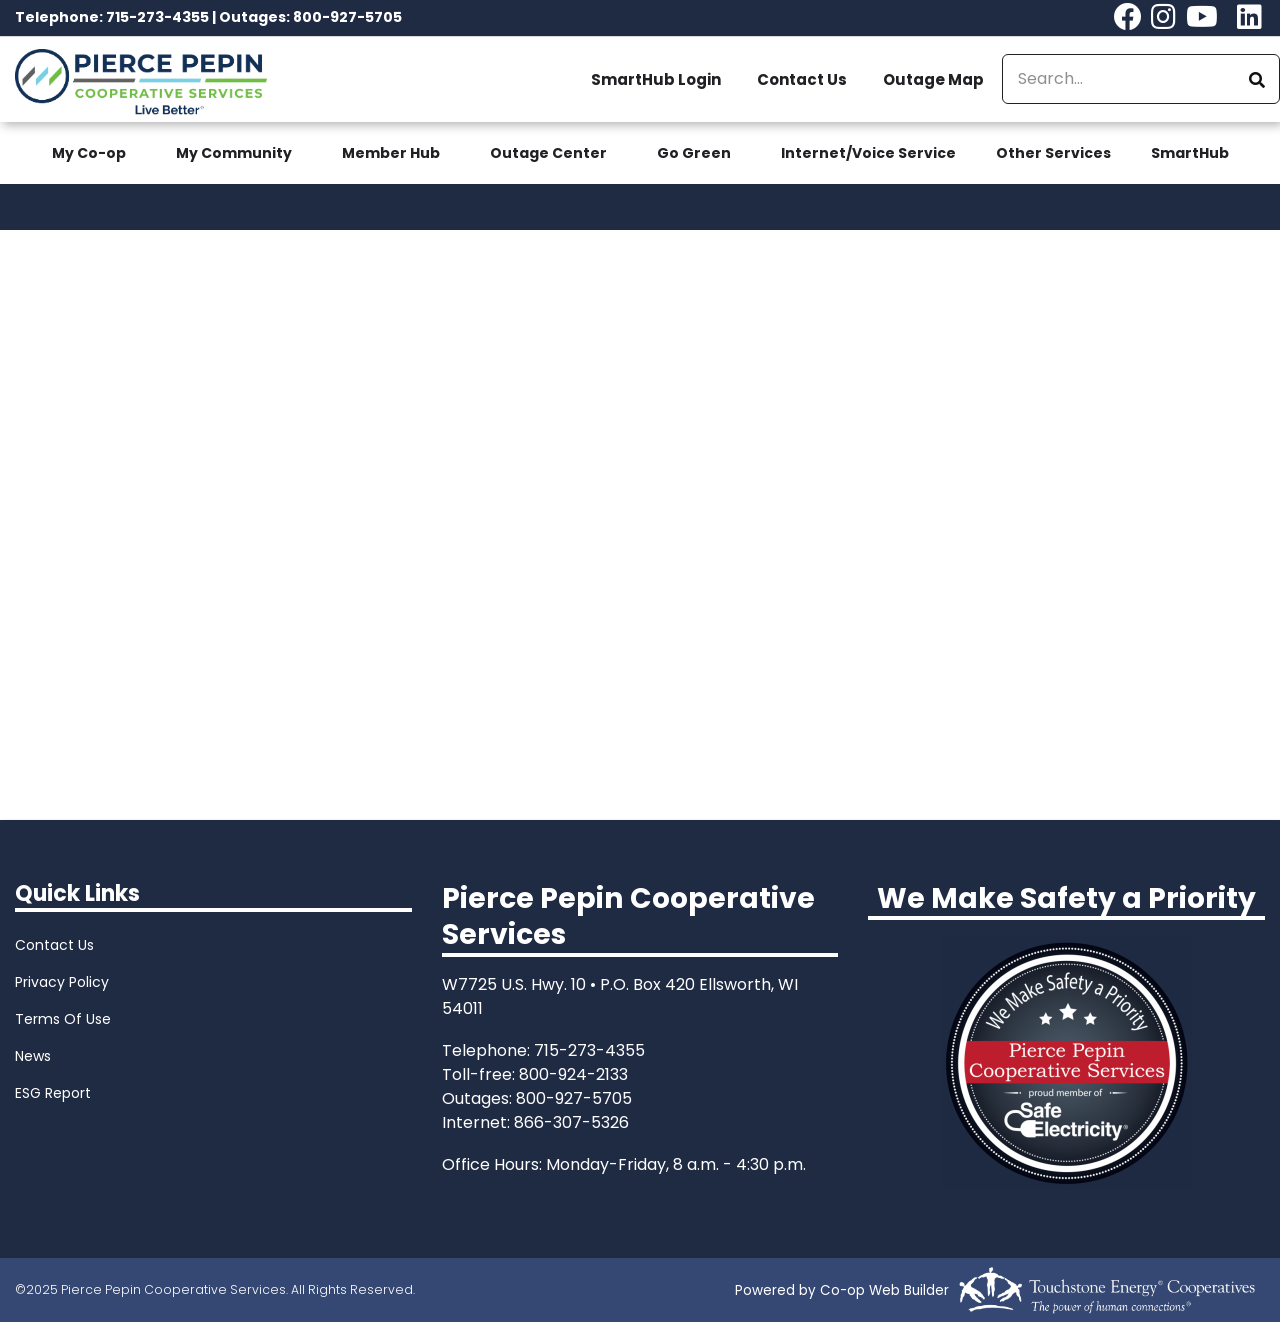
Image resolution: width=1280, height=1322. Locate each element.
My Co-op (89, 153)
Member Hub (391, 153)
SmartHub (1190, 153)
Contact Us (802, 79)
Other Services (1053, 153)
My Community (234, 153)
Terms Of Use (63, 1019)
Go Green (694, 153)
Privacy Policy (62, 982)
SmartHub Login (656, 79)
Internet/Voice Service (868, 153)
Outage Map (933, 79)
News (33, 1056)
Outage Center (548, 153)
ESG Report (53, 1093)
